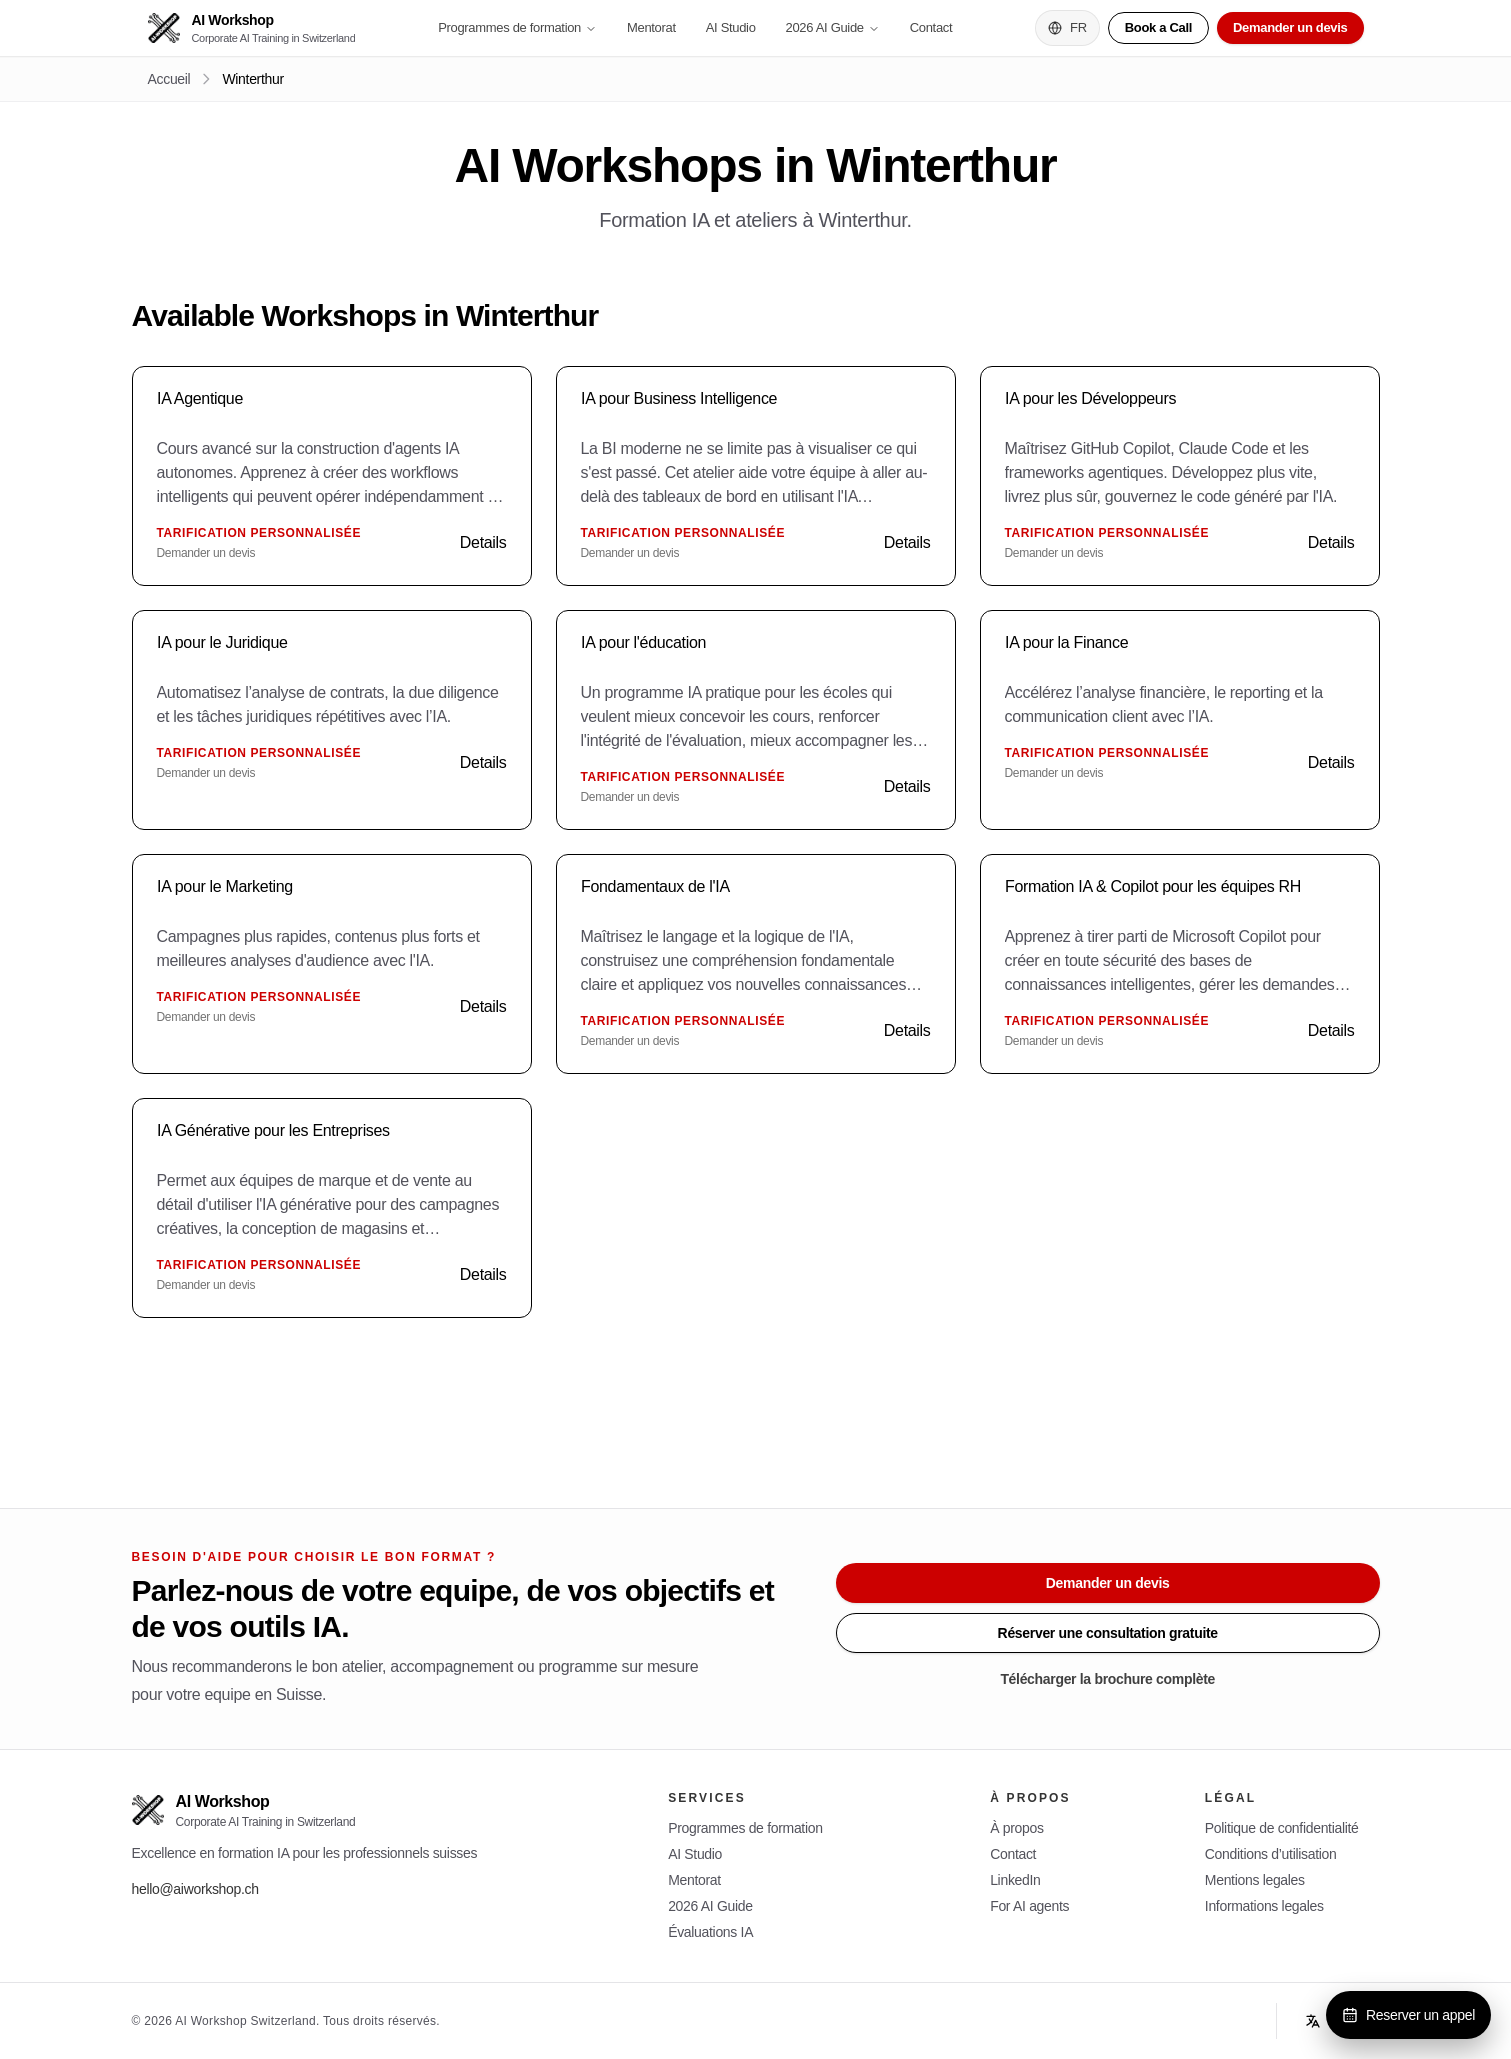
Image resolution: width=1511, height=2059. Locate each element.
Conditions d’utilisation (1271, 1854)
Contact (931, 27)
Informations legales (1264, 1906)
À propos (1016, 1828)
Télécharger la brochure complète (1107, 1679)
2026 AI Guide (833, 27)
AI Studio (731, 27)
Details (483, 542)
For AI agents (1029, 1906)
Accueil (169, 79)
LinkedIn (1015, 1880)
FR (1067, 27)
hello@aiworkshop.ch (195, 1889)
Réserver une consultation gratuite (1108, 1633)
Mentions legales (1255, 1880)
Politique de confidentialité (1282, 1828)
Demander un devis (1290, 27)
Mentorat (651, 27)
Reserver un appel (1408, 2015)
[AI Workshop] (252, 28)
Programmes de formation (517, 27)
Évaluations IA (710, 1932)
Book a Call (1158, 27)
